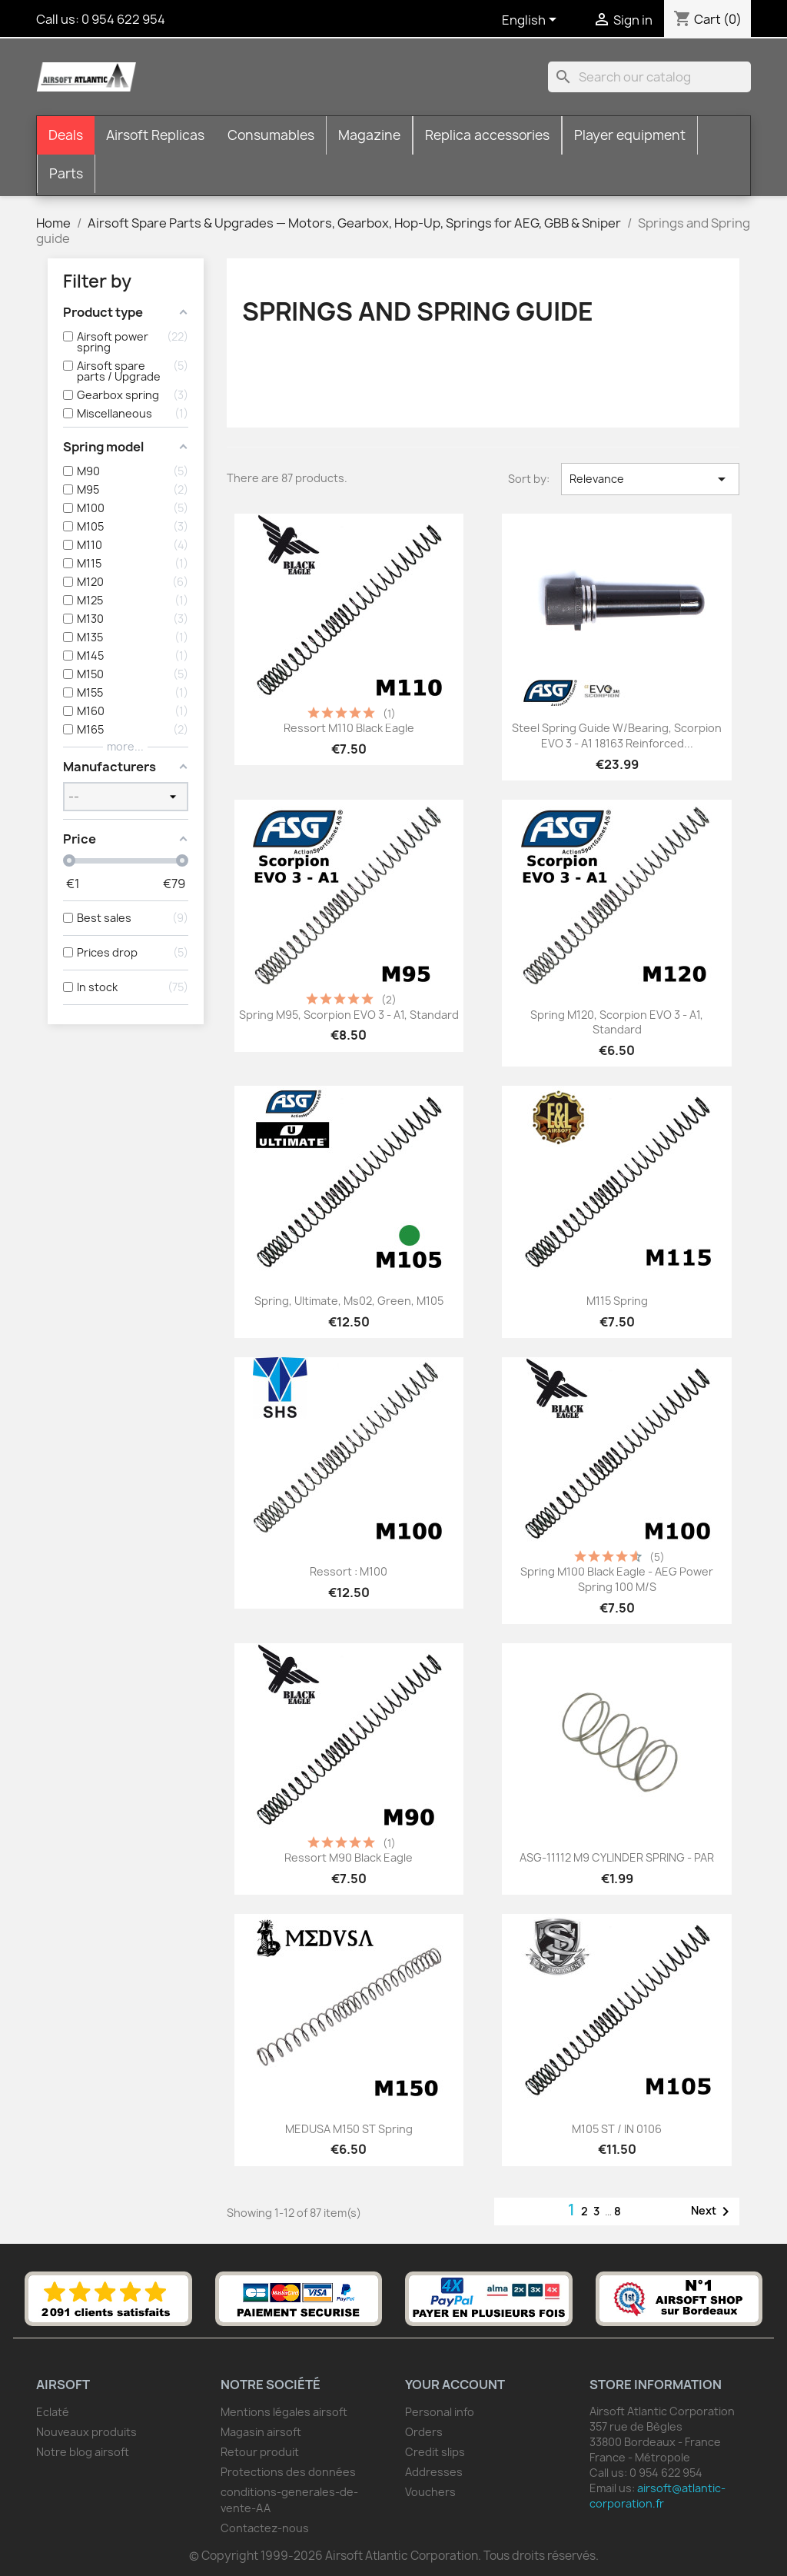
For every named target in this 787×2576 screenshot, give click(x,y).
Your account (455, 2384)
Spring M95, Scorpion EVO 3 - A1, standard (349, 1014)
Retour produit (260, 2452)
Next (713, 2211)
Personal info (439, 2412)
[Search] (649, 77)
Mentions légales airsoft (284, 2412)
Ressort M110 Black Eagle (349, 728)
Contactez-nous (265, 2528)
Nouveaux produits (86, 2432)
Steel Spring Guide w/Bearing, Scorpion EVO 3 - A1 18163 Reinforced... (617, 736)
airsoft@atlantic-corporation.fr (657, 2496)
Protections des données (288, 2472)
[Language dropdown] (532, 21)
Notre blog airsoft (82, 2452)
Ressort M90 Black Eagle (348, 1857)
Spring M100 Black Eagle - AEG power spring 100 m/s (616, 1579)
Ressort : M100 (348, 1571)
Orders (424, 2432)
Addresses (434, 2472)
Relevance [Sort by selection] (650, 479)
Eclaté (52, 2412)
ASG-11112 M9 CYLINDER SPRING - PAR (617, 1857)
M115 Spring (617, 1300)
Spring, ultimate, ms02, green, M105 (348, 1300)
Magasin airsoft (261, 2432)
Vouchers (430, 2491)
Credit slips (435, 2452)
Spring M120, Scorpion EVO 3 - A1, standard (616, 1022)
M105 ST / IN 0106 (617, 2129)
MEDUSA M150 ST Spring (349, 2129)
